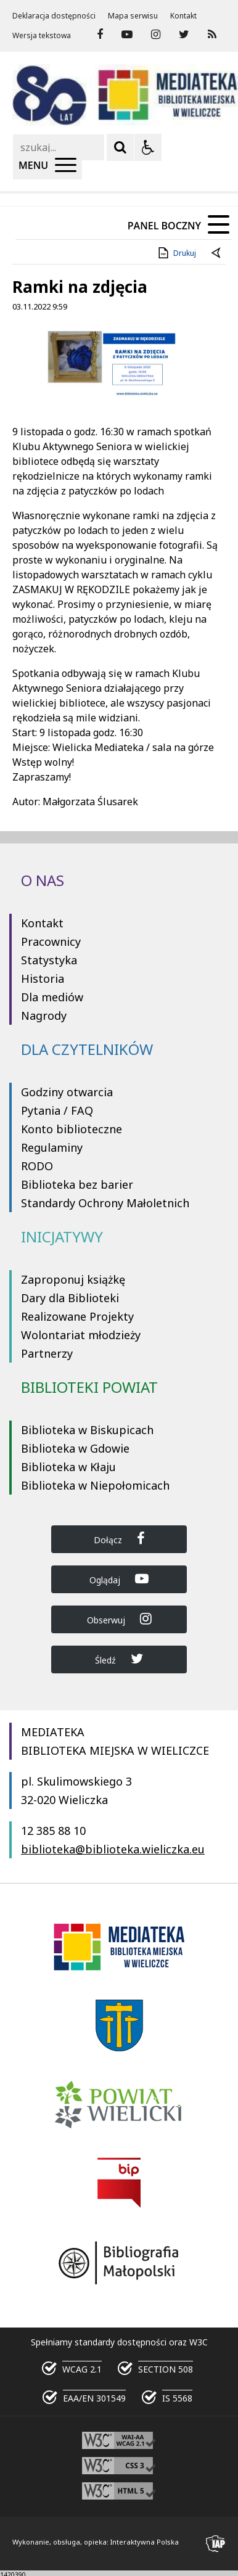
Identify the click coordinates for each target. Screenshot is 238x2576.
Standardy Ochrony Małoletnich (105, 1203)
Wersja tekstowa (41, 35)
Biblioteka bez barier (77, 1184)
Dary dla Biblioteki (70, 1297)
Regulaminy (52, 1147)
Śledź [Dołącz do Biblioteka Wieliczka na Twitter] (119, 1659)
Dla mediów (52, 997)
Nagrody (44, 1015)
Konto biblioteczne (71, 1129)
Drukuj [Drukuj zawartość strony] (176, 252)
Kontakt (183, 16)
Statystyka (49, 960)
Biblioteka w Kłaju (68, 1466)
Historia (42, 978)
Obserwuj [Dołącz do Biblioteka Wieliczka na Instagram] (119, 1619)
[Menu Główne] (47, 165)
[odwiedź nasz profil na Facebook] (100, 34)
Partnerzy (47, 1353)
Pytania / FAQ (57, 1110)
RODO (37, 1166)
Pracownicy (51, 941)
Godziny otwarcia (67, 1092)
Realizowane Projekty (77, 1316)
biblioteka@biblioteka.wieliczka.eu (113, 1849)
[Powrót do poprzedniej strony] (217, 253)
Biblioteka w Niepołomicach (95, 1485)
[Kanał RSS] (212, 34)
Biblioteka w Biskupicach (87, 1429)
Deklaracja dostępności (54, 16)
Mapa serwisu (133, 16)
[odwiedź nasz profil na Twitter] (184, 34)
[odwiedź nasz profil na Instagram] (155, 34)
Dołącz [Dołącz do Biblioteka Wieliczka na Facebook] (119, 1539)
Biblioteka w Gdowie (75, 1448)
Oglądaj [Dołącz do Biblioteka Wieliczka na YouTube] (119, 1579)
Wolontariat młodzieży (81, 1334)
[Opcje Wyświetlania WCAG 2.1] (148, 147)
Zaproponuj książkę (73, 1279)
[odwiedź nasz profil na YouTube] (127, 34)
